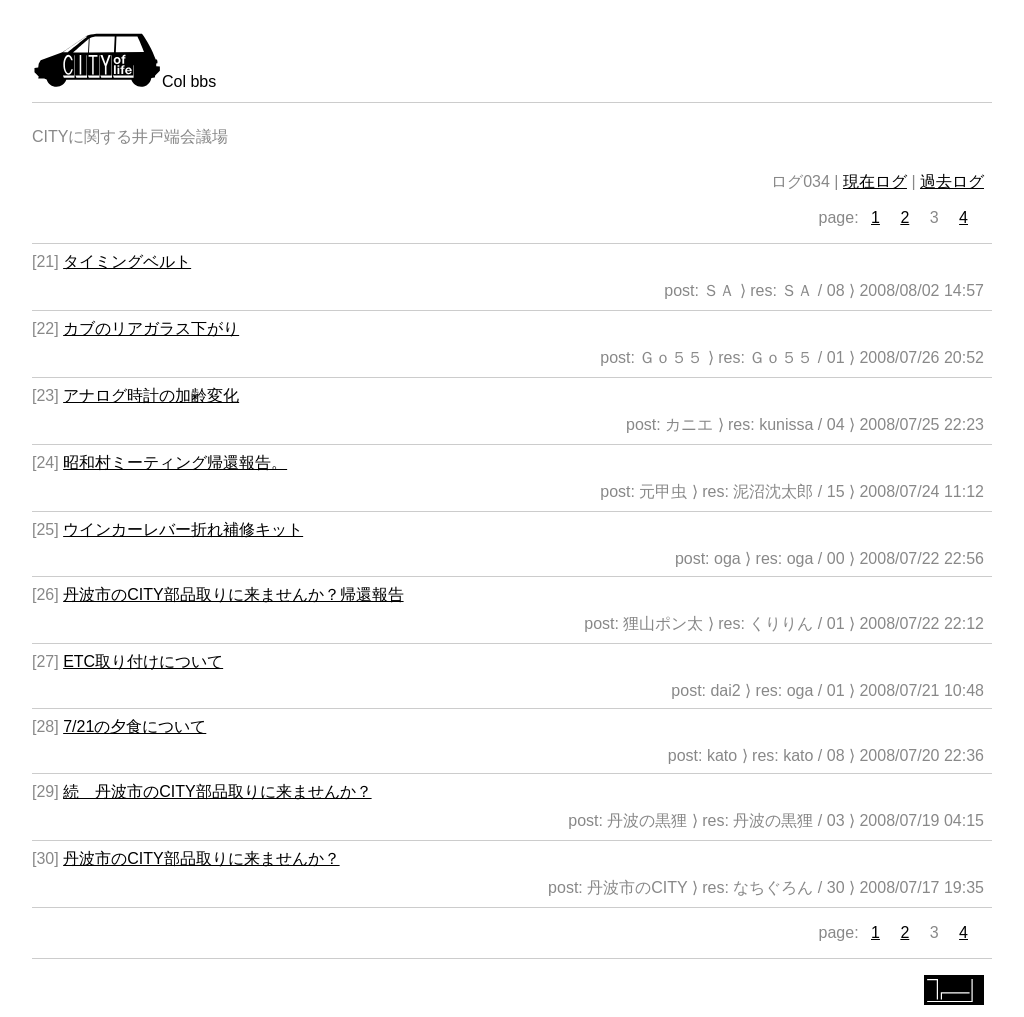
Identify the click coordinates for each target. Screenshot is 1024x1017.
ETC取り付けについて (143, 661)
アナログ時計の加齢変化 (151, 395)
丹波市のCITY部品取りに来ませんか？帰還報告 (233, 594)
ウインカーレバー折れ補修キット (183, 529)
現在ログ (875, 181)
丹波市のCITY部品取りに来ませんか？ (201, 858)
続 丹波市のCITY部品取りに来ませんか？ (217, 791)
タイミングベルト (127, 261)
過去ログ (952, 181)
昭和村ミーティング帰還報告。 (175, 462)
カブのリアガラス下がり (151, 328)
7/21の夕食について (134, 726)
